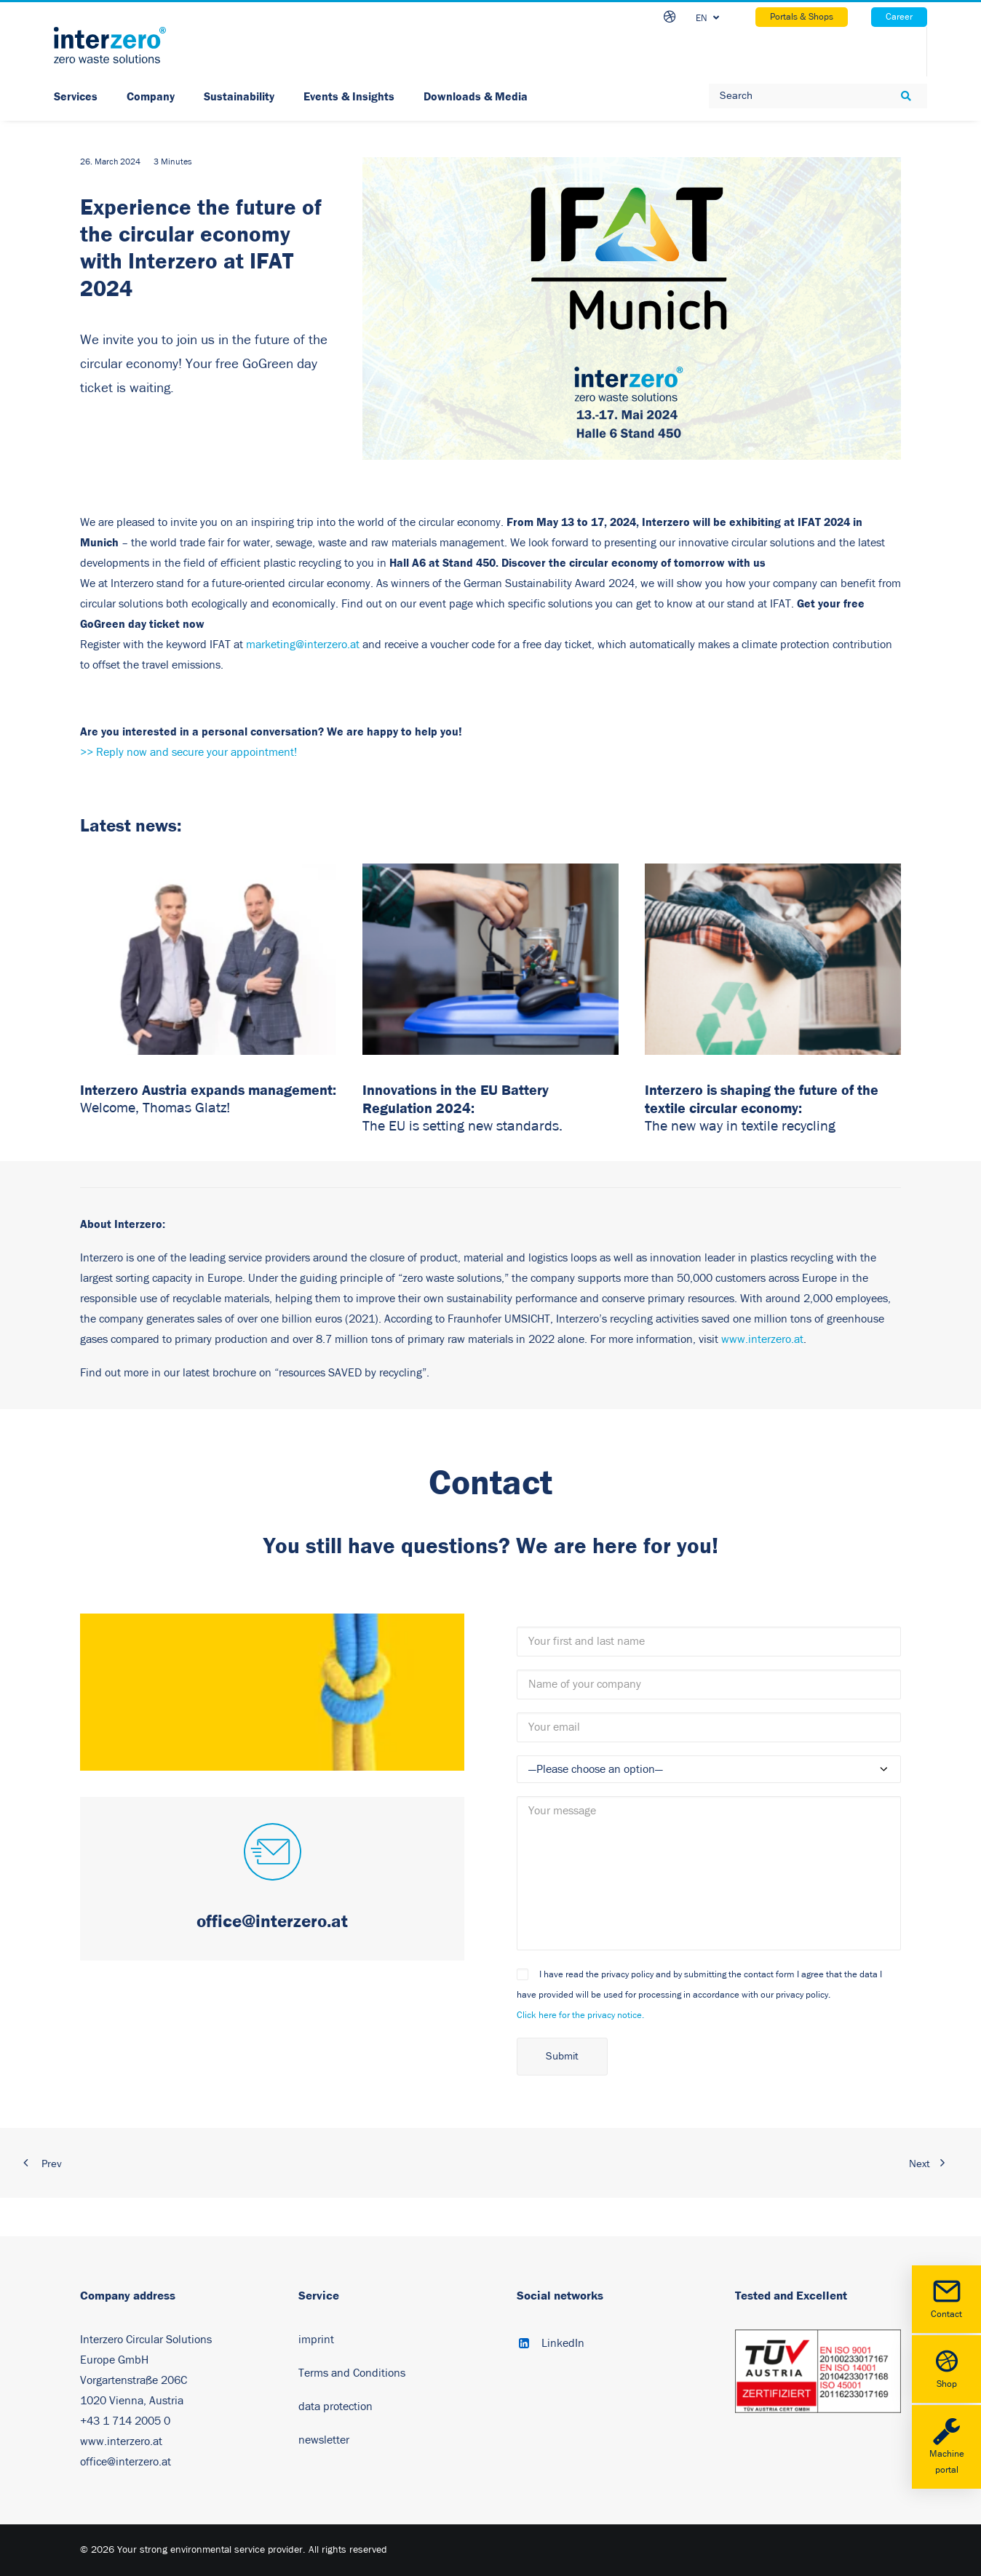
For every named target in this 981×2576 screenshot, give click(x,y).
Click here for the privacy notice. (580, 2015)
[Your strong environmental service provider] (110, 45)
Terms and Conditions (351, 2373)
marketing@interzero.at (303, 644)
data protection (335, 2406)
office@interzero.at (125, 2462)
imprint (316, 2339)
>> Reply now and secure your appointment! (188, 752)
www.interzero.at (762, 1339)
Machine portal (946, 2446)
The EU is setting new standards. (462, 1126)
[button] (272, 1853)
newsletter (323, 2440)
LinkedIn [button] (562, 2343)
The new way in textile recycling (740, 1126)
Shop (946, 2367)
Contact (946, 2297)
